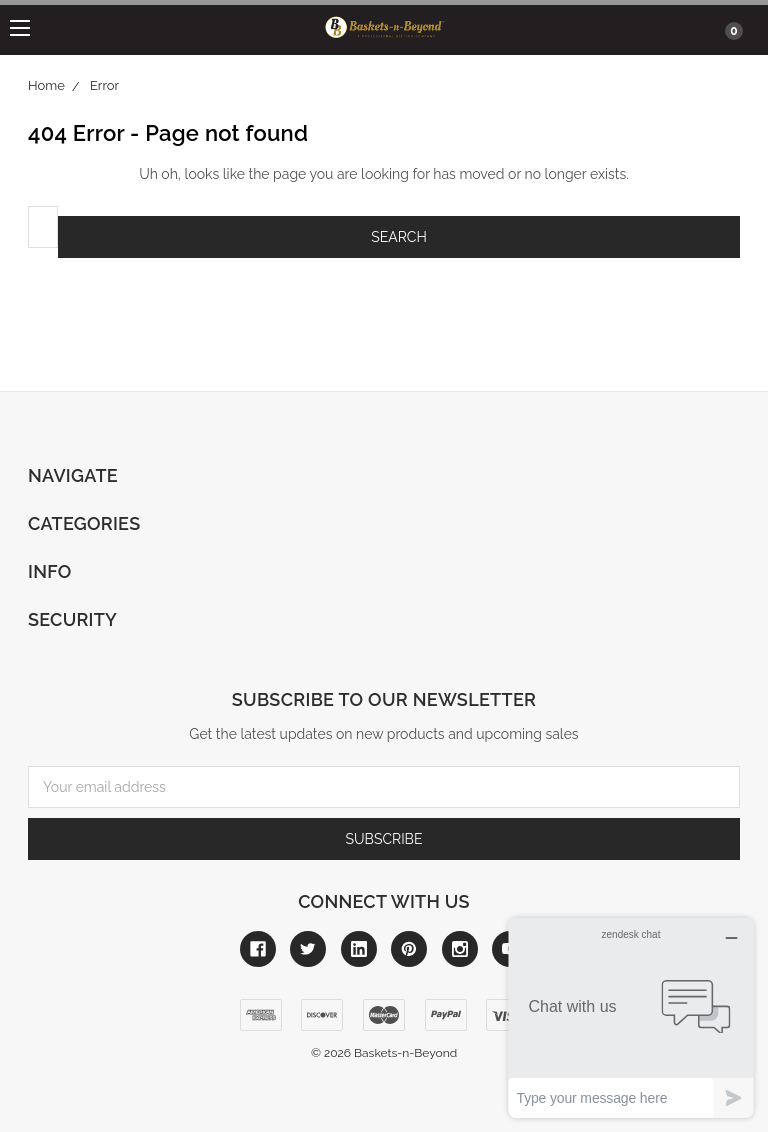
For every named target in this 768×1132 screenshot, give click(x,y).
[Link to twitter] (308, 949)
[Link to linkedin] (359, 949)
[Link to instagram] (460, 949)
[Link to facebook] (258, 949)
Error (104, 85)
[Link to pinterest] (409, 949)
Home (46, 85)
